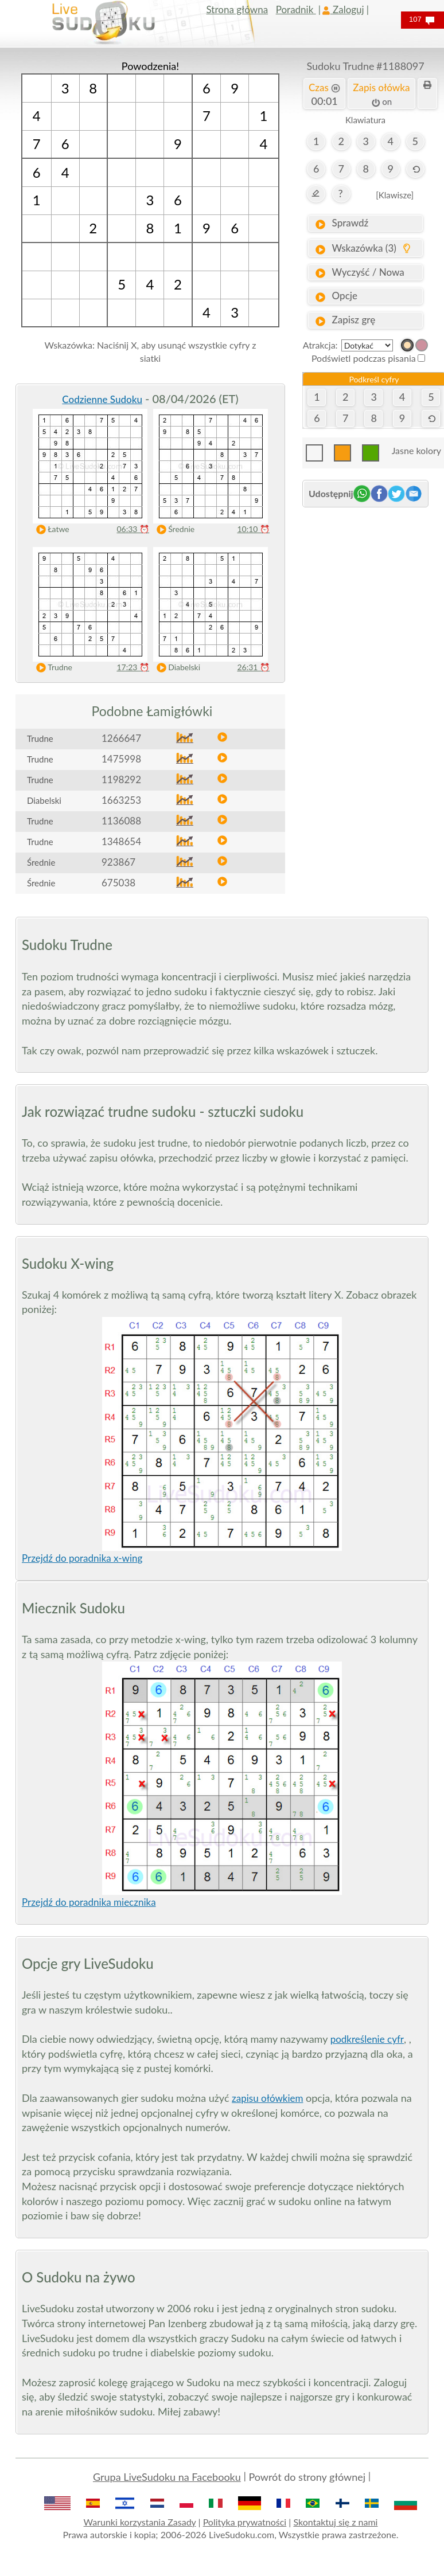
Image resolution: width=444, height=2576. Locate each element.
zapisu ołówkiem (267, 2098)
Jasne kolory (416, 450)
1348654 (121, 841)
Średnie (172, 529)
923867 (118, 862)
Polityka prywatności (245, 2521)
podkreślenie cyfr (367, 2039)
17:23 (132, 667)
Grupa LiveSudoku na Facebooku (167, 2477)
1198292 (121, 779)
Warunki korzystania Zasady (140, 2521)
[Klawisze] (395, 195)
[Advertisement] (365, 576)
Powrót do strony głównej (306, 2477)
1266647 (121, 738)
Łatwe (50, 529)
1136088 (121, 821)
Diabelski (175, 668)
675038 (118, 883)
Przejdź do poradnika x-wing (82, 1558)
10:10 (253, 529)
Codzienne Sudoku (102, 399)
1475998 (121, 759)
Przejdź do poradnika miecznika (89, 1902)
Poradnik (296, 9)
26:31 (253, 667)
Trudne (51, 668)
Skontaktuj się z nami (335, 2521)
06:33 (132, 529)
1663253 (121, 800)
